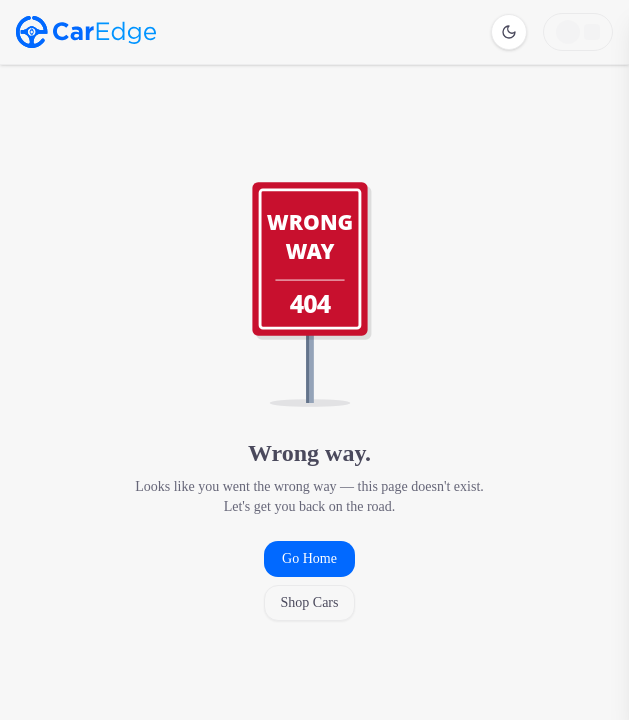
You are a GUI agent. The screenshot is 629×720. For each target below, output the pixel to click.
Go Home (309, 558)
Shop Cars (310, 602)
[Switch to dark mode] (509, 32)
